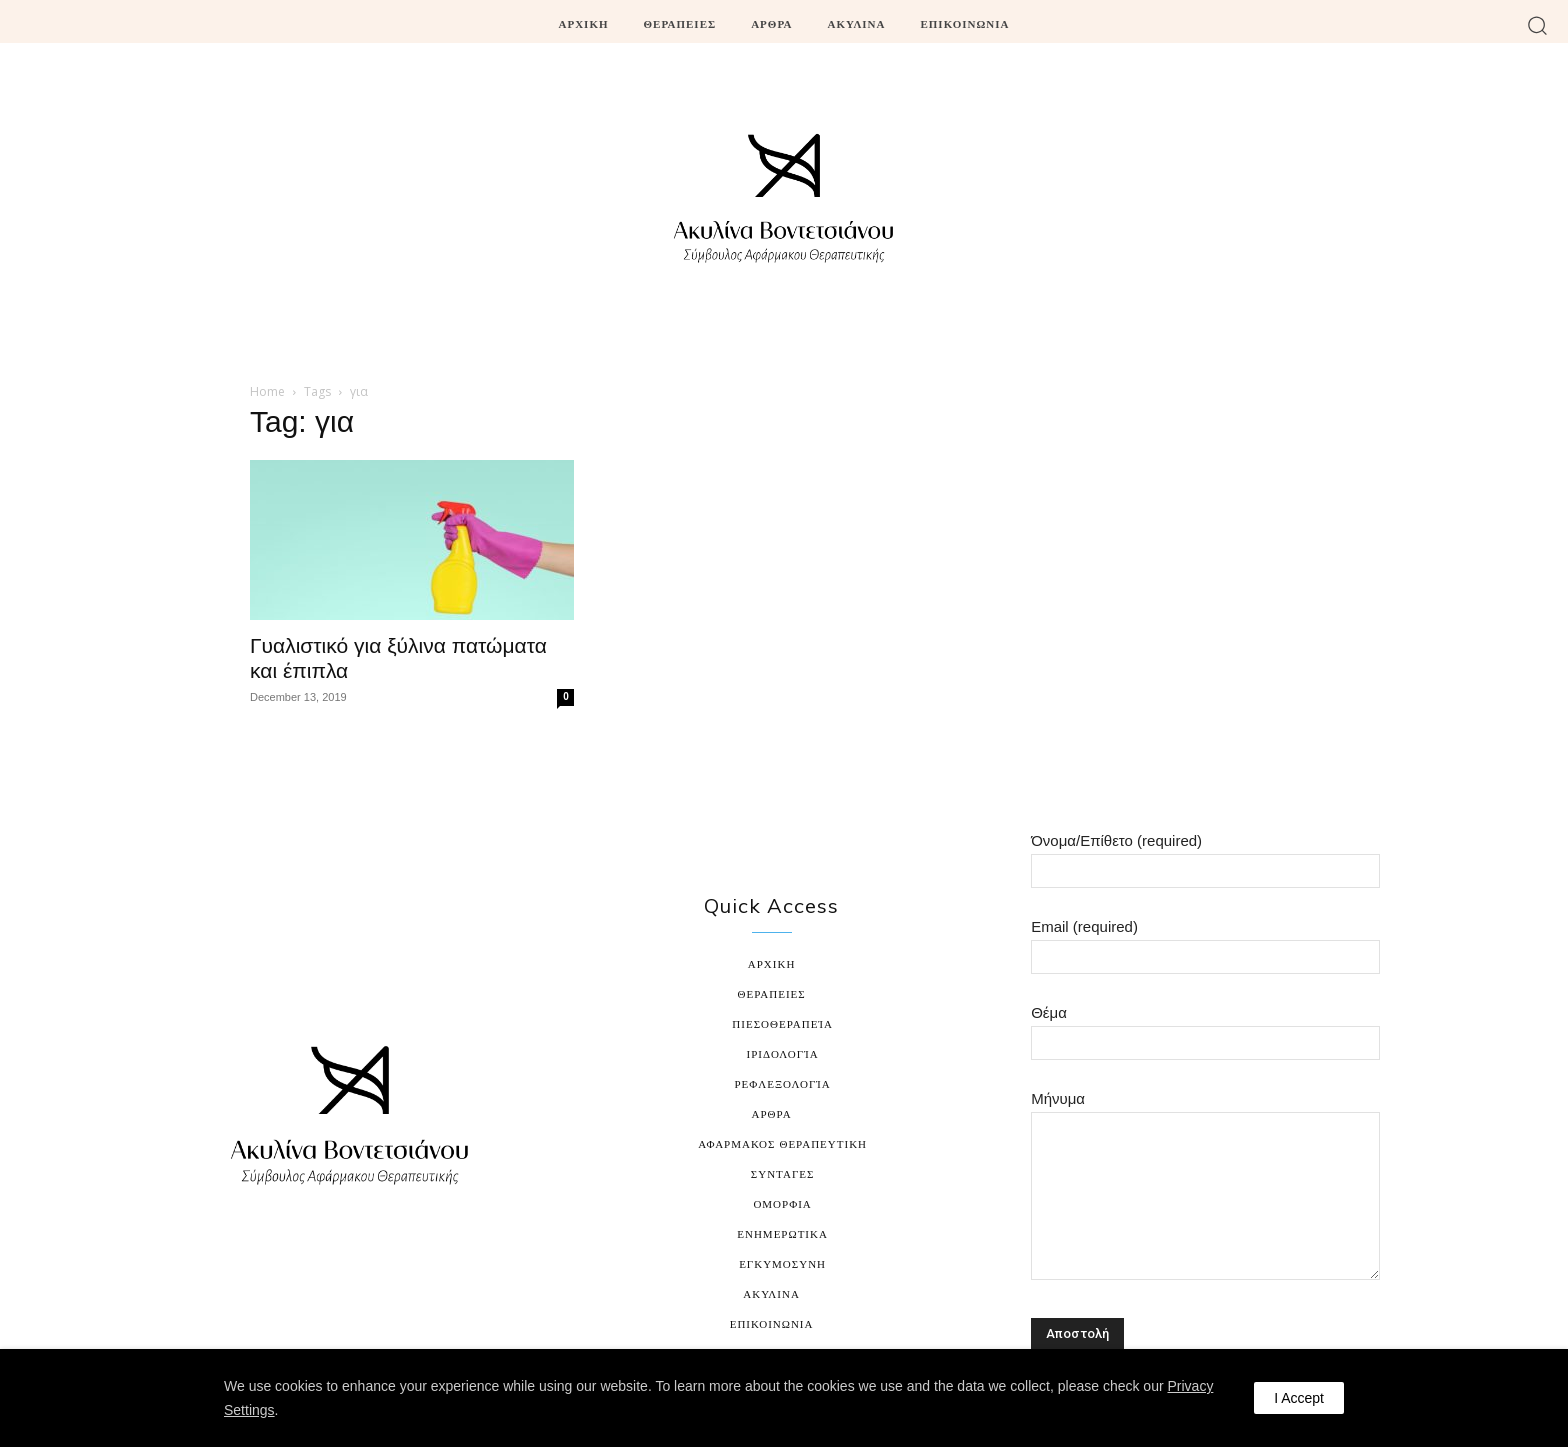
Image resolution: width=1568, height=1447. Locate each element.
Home (267, 391)
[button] (1537, 24)
